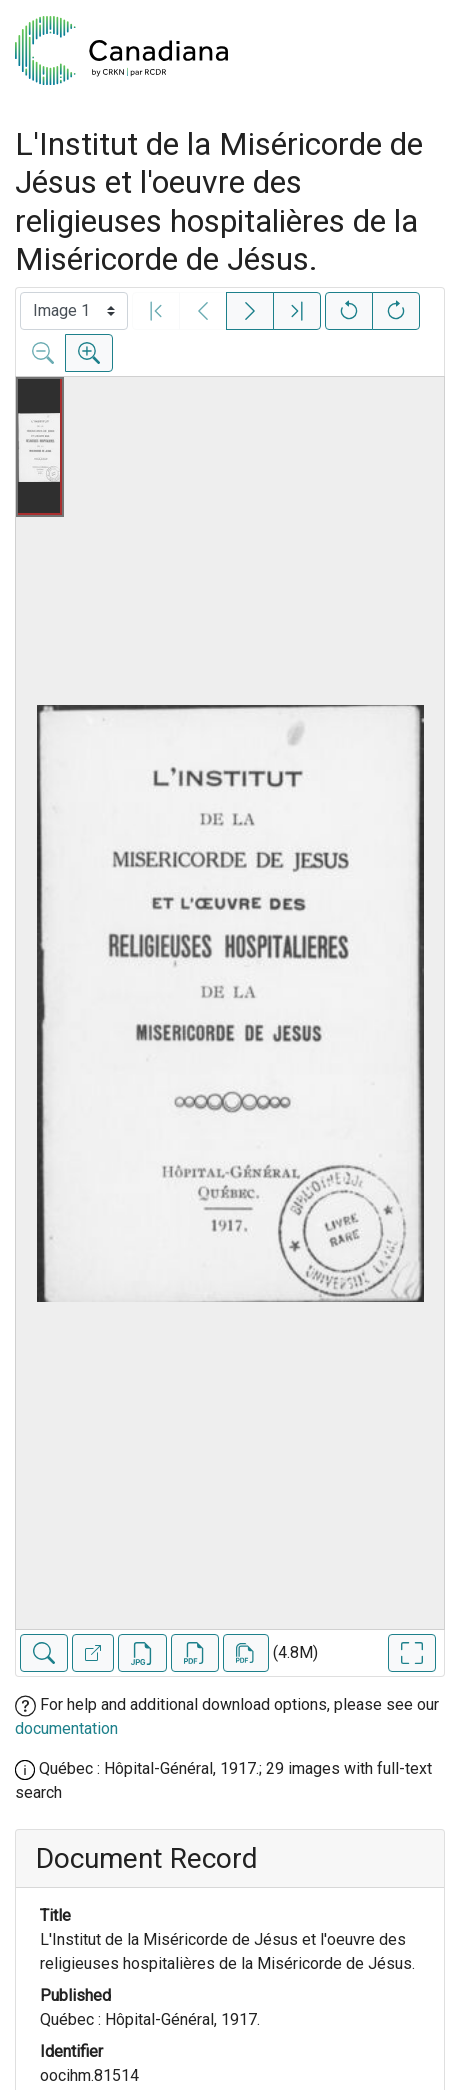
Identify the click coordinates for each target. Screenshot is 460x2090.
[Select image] (74, 311)
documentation (66, 1728)
